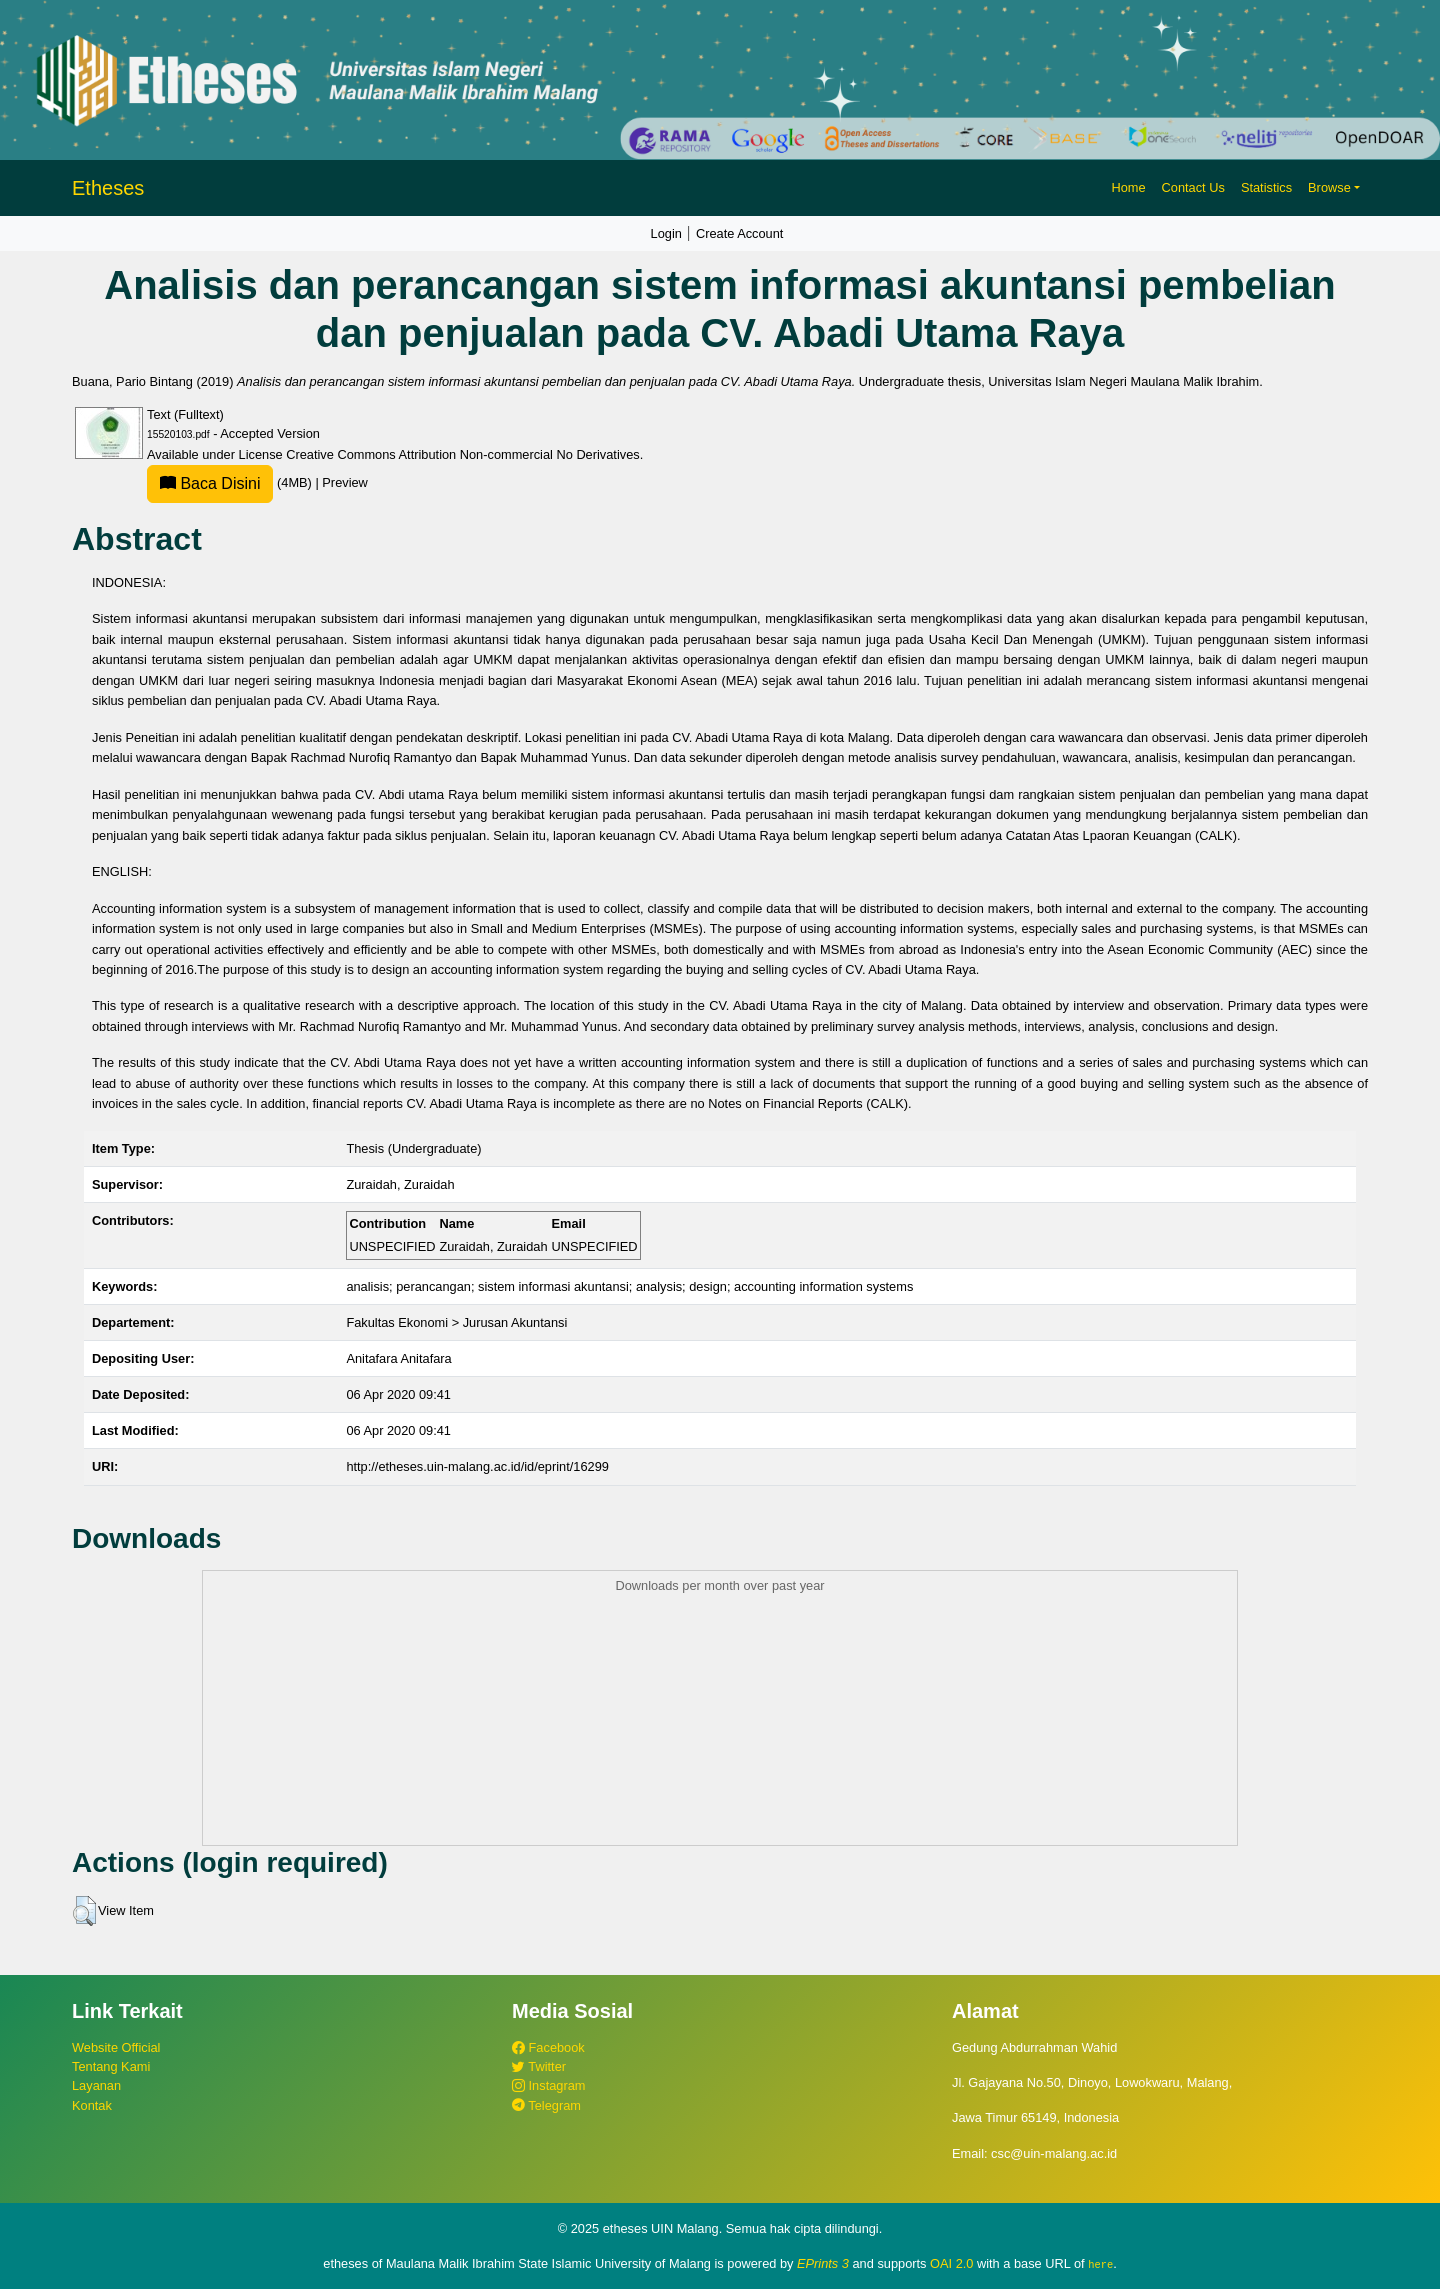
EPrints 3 (823, 2263)
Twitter (539, 2066)
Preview (345, 482)
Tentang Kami (111, 2066)
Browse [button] (1329, 187)
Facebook (548, 2047)
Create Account (740, 233)
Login (666, 233)
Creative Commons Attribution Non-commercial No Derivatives (462, 454)
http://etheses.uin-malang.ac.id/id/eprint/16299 (477, 1466)
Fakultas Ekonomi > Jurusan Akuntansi (456, 1322)
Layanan (96, 2085)
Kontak (92, 2105)
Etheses (108, 188)
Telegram (546, 2105)
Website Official (116, 2047)
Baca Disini (210, 483)
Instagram (548, 2085)
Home (1128, 187)
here (1100, 2264)
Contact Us (1193, 187)
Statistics (1266, 187)
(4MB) (231, 482)
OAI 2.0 (951, 2263)
